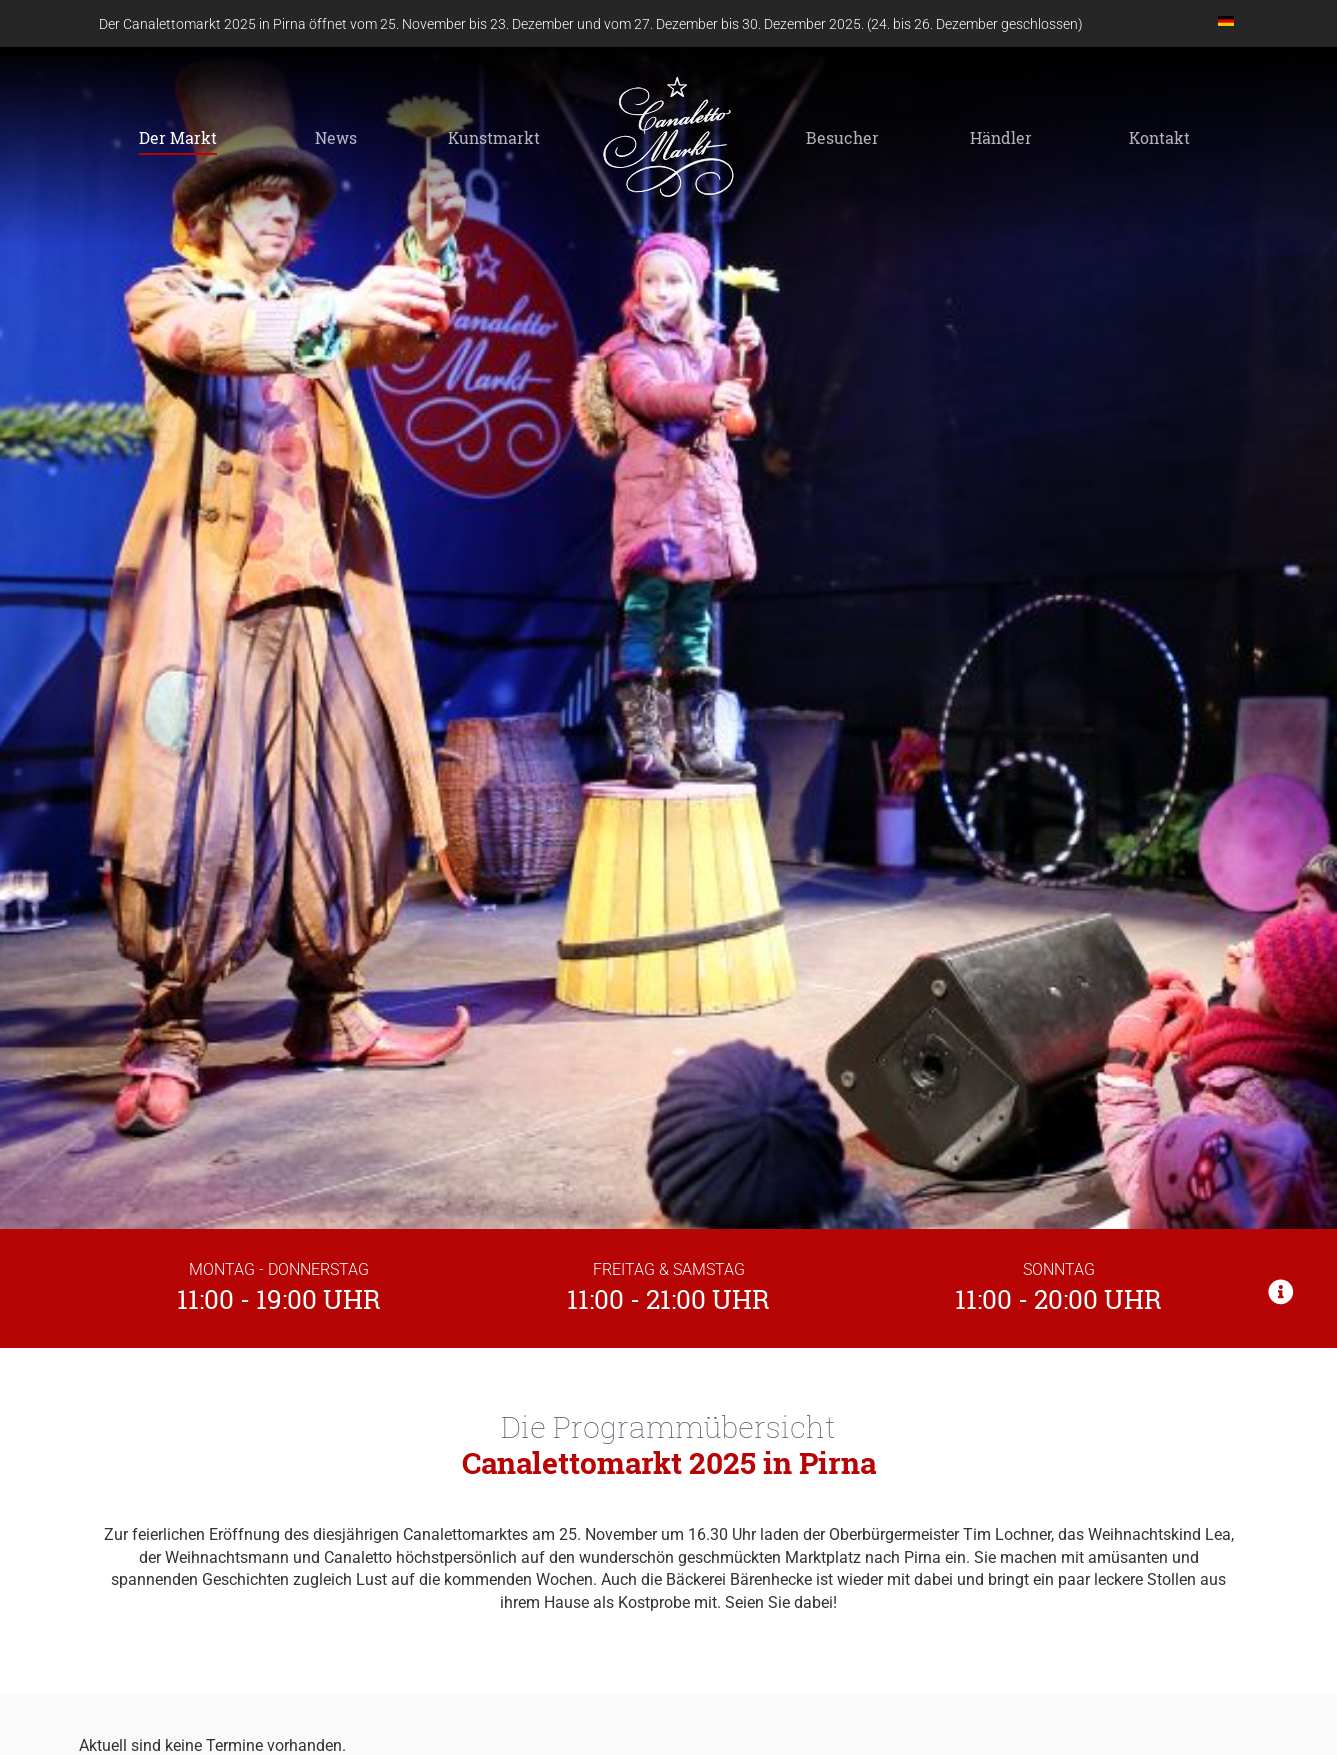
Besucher (842, 137)
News (336, 137)
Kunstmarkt (494, 137)
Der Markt (178, 137)
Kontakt (1159, 137)
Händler (1001, 137)
